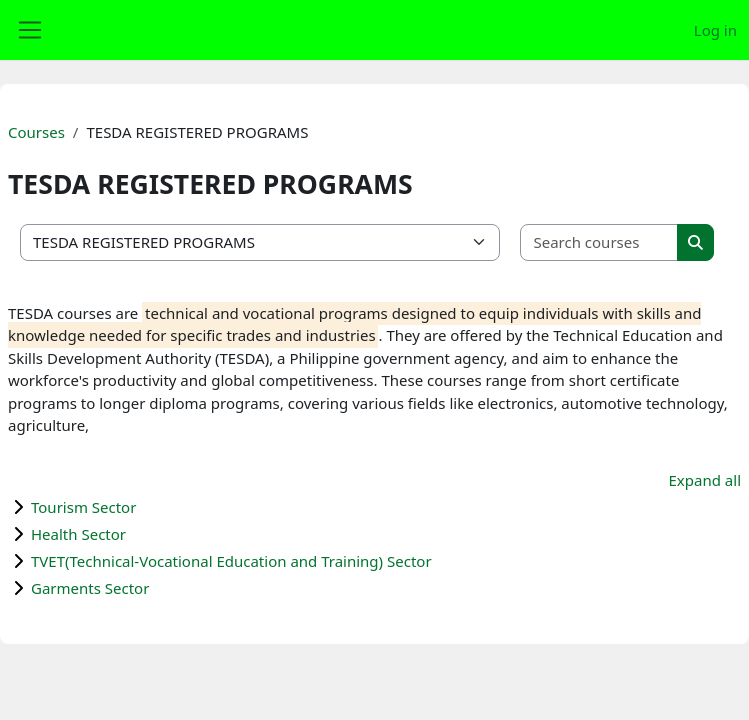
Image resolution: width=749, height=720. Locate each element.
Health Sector (78, 534)
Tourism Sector (83, 507)
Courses (36, 132)
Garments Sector (90, 588)
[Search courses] (599, 242)
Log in (715, 30)
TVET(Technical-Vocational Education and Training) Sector (231, 561)
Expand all (705, 480)
